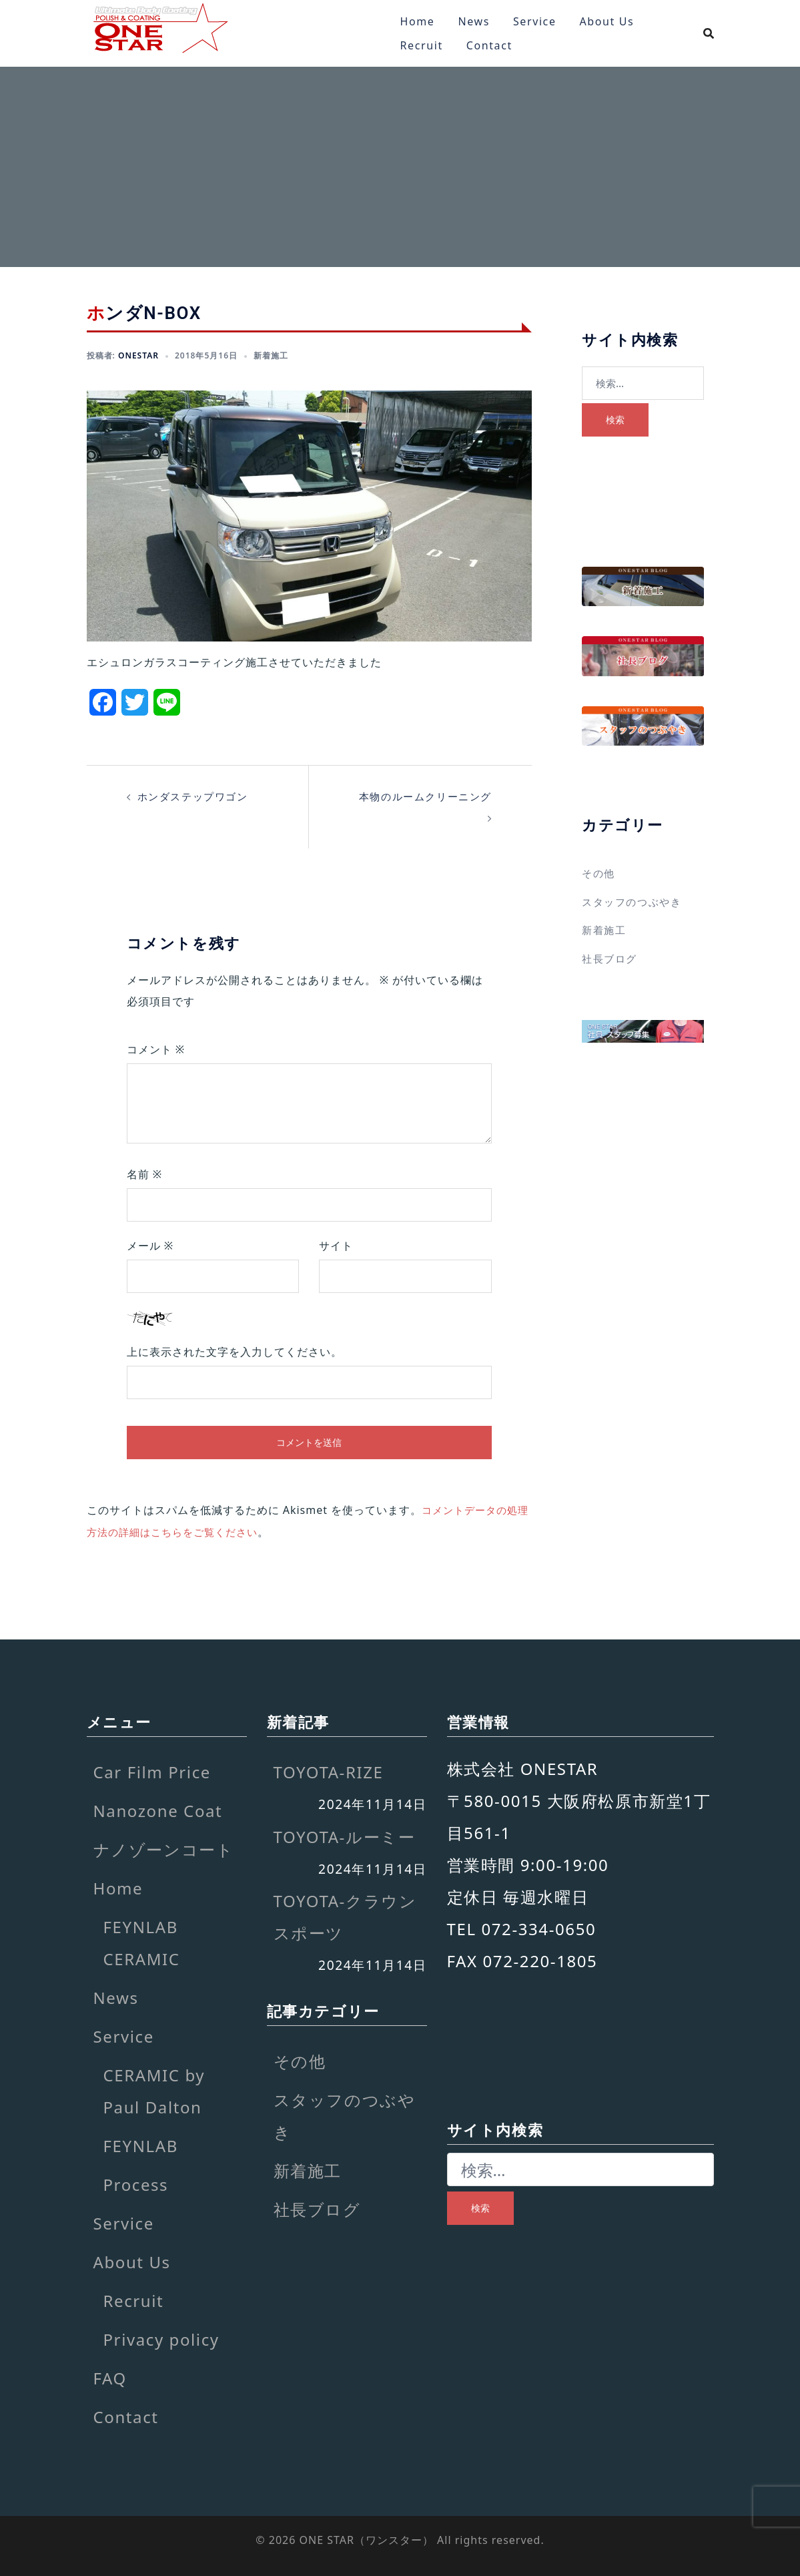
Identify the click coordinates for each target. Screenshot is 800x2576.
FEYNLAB (140, 2144)
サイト (336, 1245)
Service (534, 21)
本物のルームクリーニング (421, 796)
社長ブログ (611, 957)
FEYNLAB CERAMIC (141, 1941)
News (474, 21)
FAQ (110, 2377)
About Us (607, 21)
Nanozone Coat (158, 1809)
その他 (599, 873)
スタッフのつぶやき (634, 901)
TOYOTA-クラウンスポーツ (345, 1915)
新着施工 (271, 355)
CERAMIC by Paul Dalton (154, 2090)
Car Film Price (152, 1771)
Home (417, 21)
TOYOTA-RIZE (329, 1771)
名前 (145, 1173)
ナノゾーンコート (163, 1848)
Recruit (421, 45)
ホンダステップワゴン (196, 796)
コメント (156, 1048)
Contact (489, 45)
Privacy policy (161, 2338)
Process (136, 2183)
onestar (138, 355)
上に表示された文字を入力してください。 (234, 1351)
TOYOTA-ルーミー (345, 1835)
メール (150, 1245)
